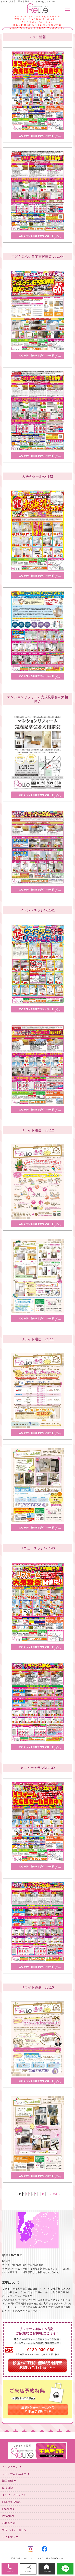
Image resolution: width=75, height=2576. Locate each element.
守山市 (31, 2264)
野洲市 (40, 2264)
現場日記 (7, 2487)
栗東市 (23, 2264)
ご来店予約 (46, 2568)
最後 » (56, 2194)
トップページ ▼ (12, 2466)
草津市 (14, 2264)
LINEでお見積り (12, 2501)
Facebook (8, 2509)
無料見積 (28, 2568)
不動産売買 (9, 2523)
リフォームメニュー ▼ (16, 2473)
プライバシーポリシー (15, 2530)
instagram (8, 2516)
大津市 (6, 2264)
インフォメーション (14, 2494)
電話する (9, 2568)
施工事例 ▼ (9, 2480)
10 (43, 2194)
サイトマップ (10, 2537)
